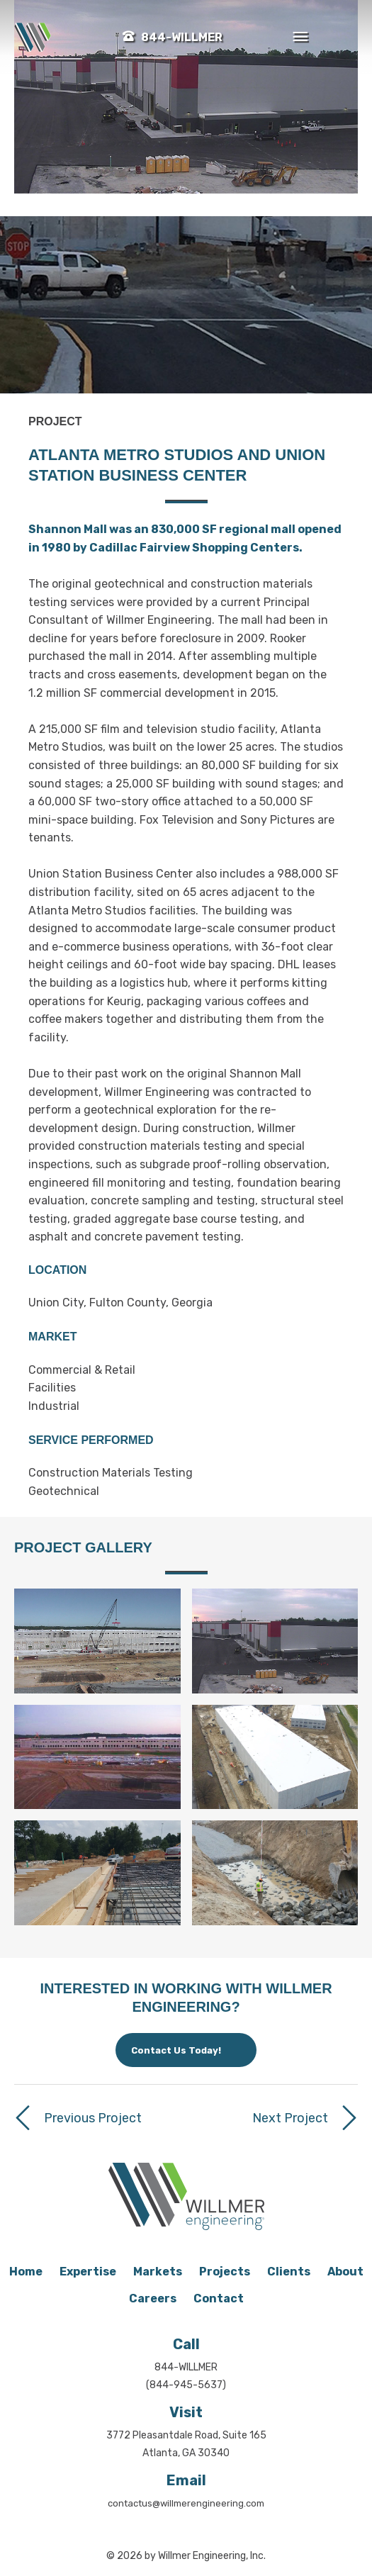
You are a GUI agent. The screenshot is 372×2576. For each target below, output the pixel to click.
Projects (224, 2271)
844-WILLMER (181, 37)
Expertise (88, 2271)
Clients (288, 2271)
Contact (218, 2298)
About (345, 2271)
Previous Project (93, 2118)
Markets (157, 2271)
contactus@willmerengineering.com (186, 2503)
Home (26, 2271)
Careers (152, 2298)
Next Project (290, 2118)
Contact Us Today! (176, 2050)
